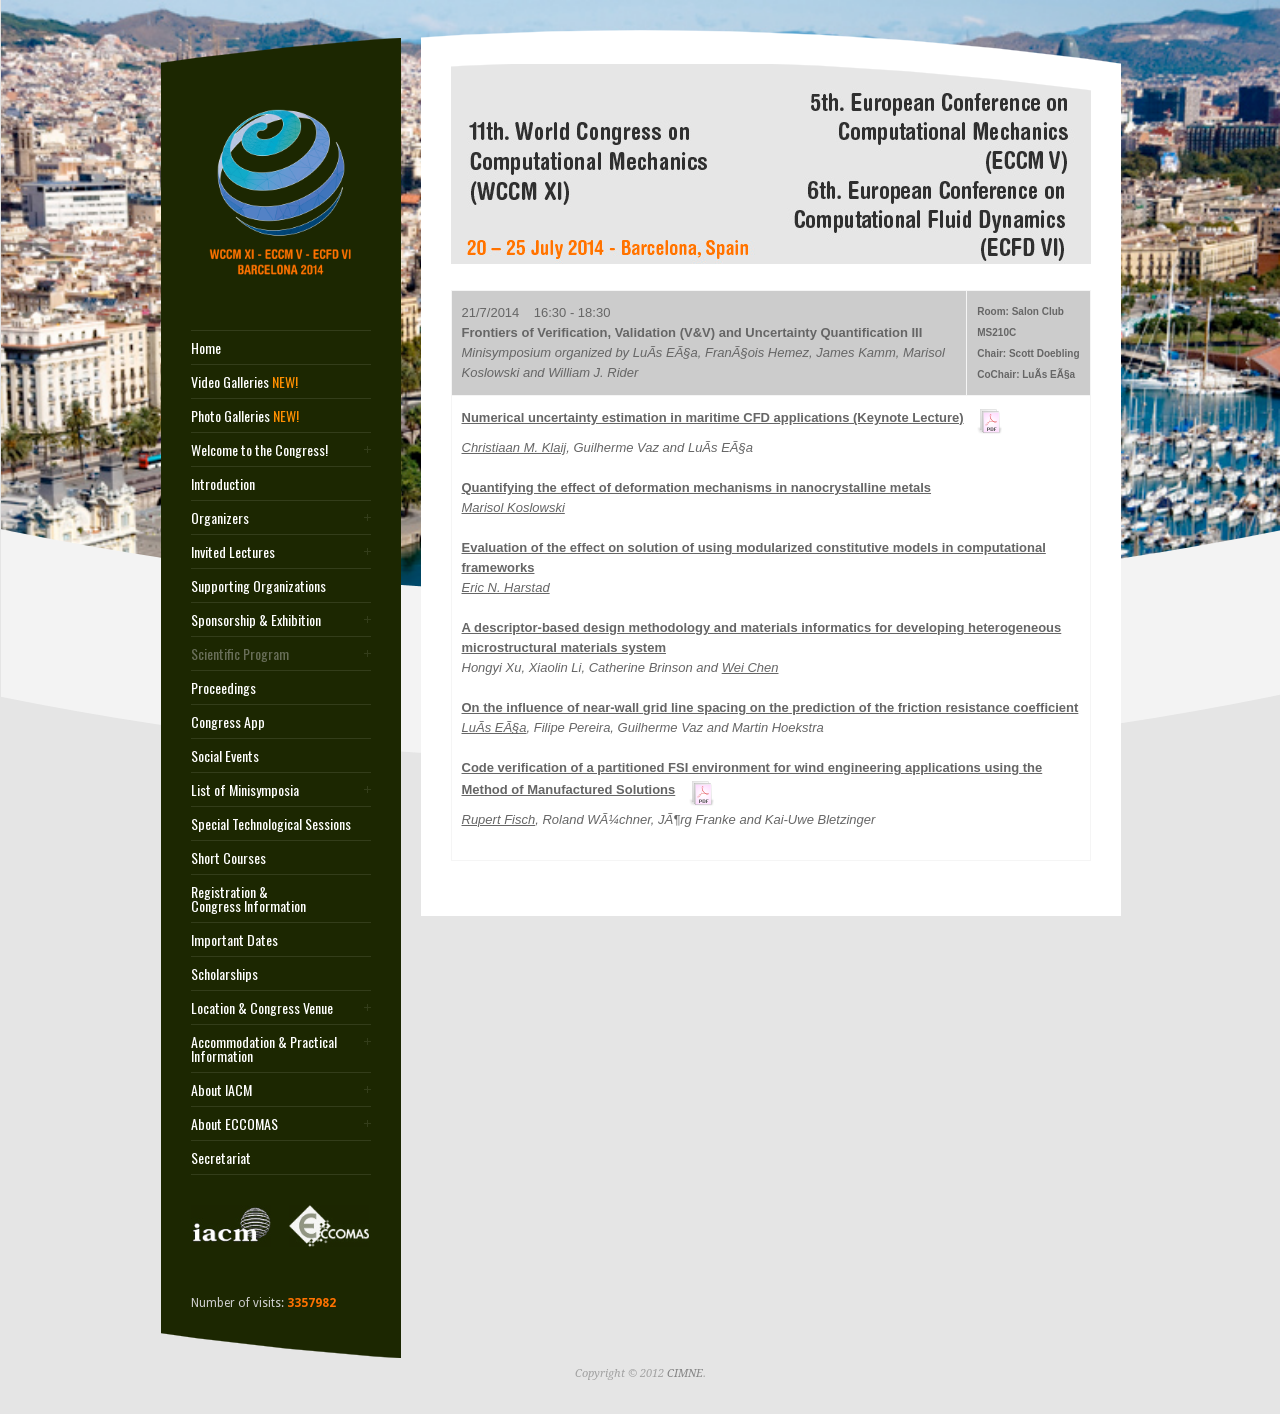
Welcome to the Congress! (259, 450)
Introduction (223, 484)
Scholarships (224, 974)
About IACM (221, 1090)
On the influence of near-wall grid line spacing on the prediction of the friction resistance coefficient (770, 707)
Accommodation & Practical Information (264, 1049)
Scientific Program (240, 654)
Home (206, 348)
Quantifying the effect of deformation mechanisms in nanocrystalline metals (697, 487)
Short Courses (228, 858)
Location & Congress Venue (262, 1008)
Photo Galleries (245, 416)
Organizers (220, 518)
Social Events (225, 756)
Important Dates (234, 940)
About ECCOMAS (234, 1124)
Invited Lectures (233, 552)
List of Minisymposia (245, 790)
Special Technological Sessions (271, 824)
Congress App (228, 722)
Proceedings (223, 688)
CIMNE (685, 1373)
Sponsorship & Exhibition (256, 620)
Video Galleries (244, 382)
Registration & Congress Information (248, 899)
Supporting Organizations (258, 586)
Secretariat (221, 1158)
